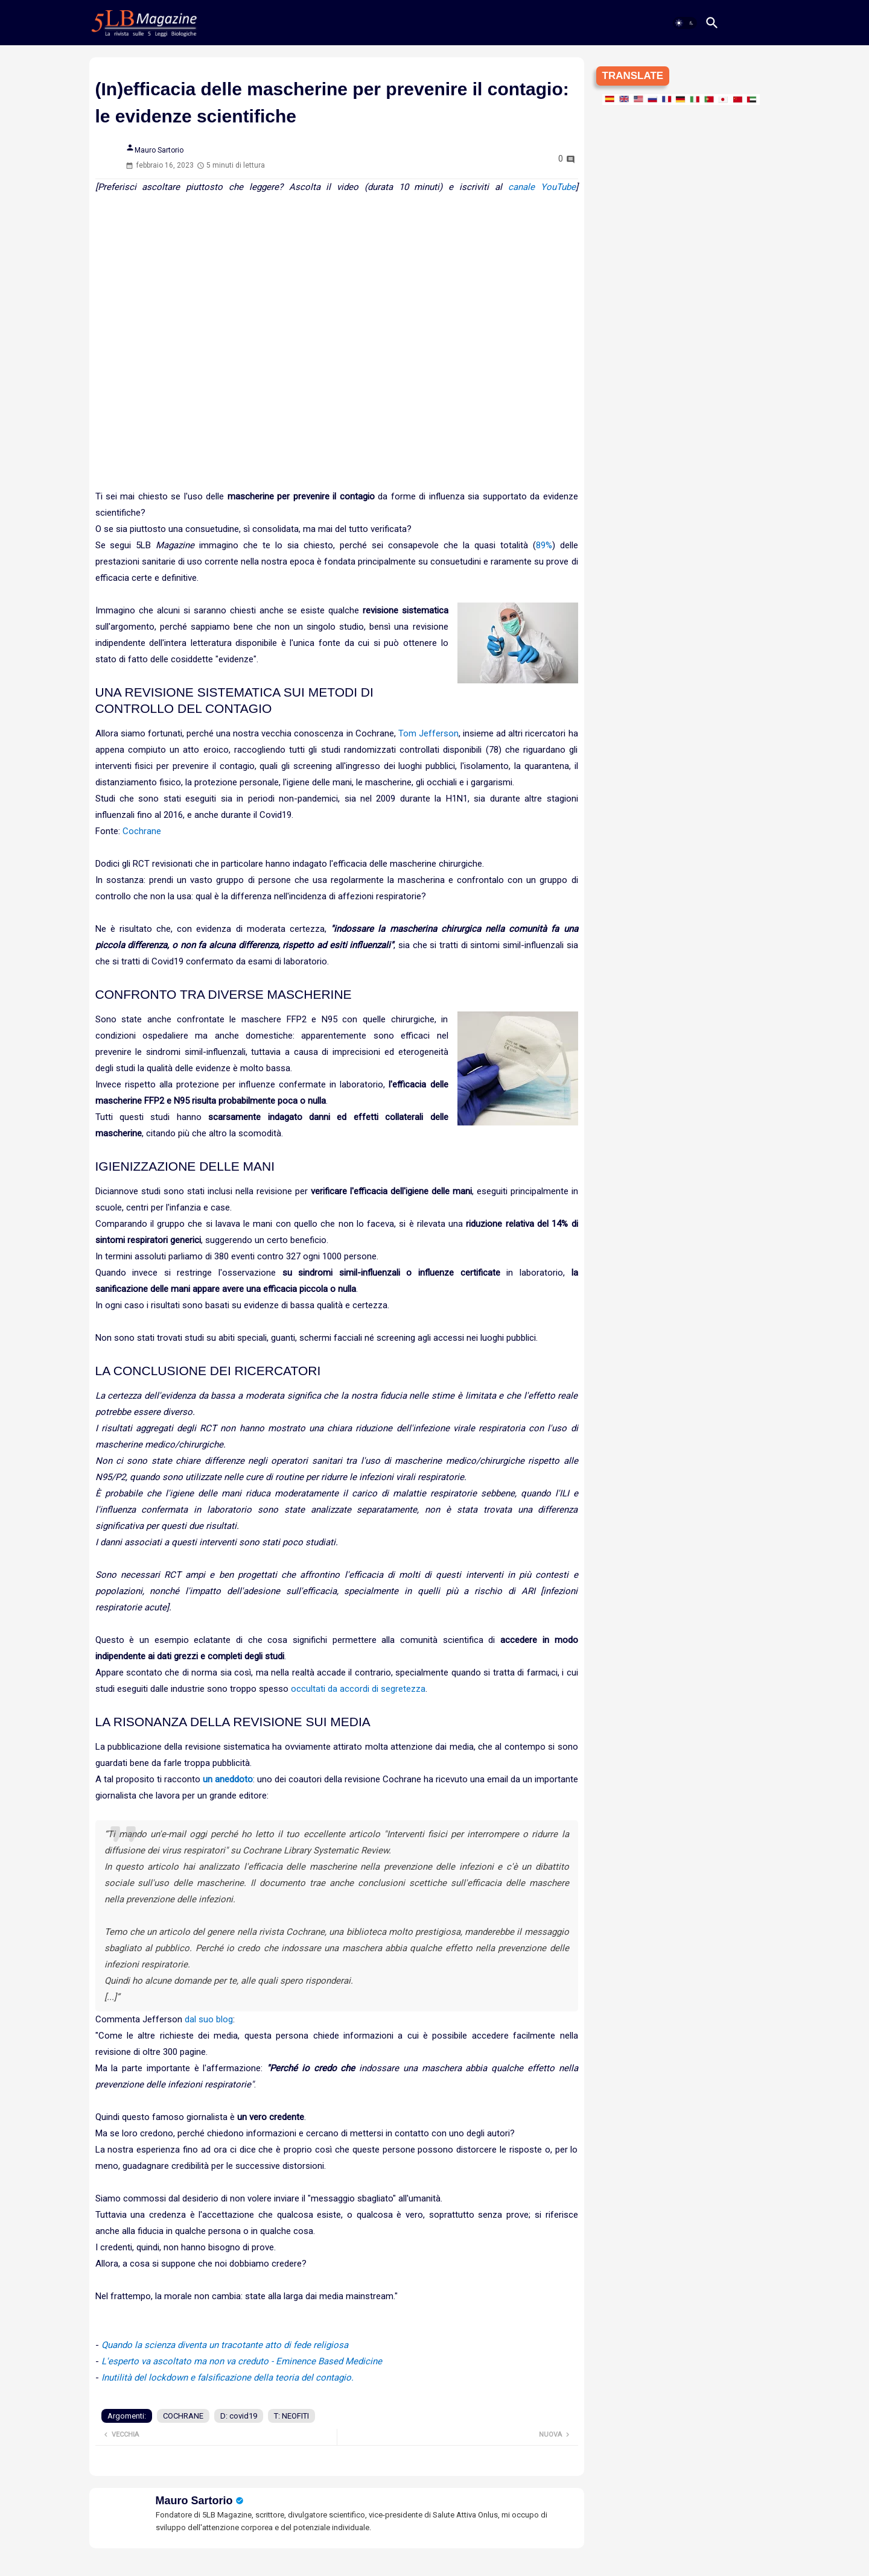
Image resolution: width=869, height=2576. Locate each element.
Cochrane (142, 831)
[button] (685, 23)
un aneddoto (228, 1779)
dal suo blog (209, 2019)
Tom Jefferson (428, 733)
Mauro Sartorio (194, 2501)
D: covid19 (238, 2415)
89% (544, 545)
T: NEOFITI (291, 2415)
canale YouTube (542, 187)
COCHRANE (183, 2415)
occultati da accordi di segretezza (358, 1688)
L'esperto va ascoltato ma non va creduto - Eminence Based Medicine (241, 2361)
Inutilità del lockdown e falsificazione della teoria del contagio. (227, 2377)
